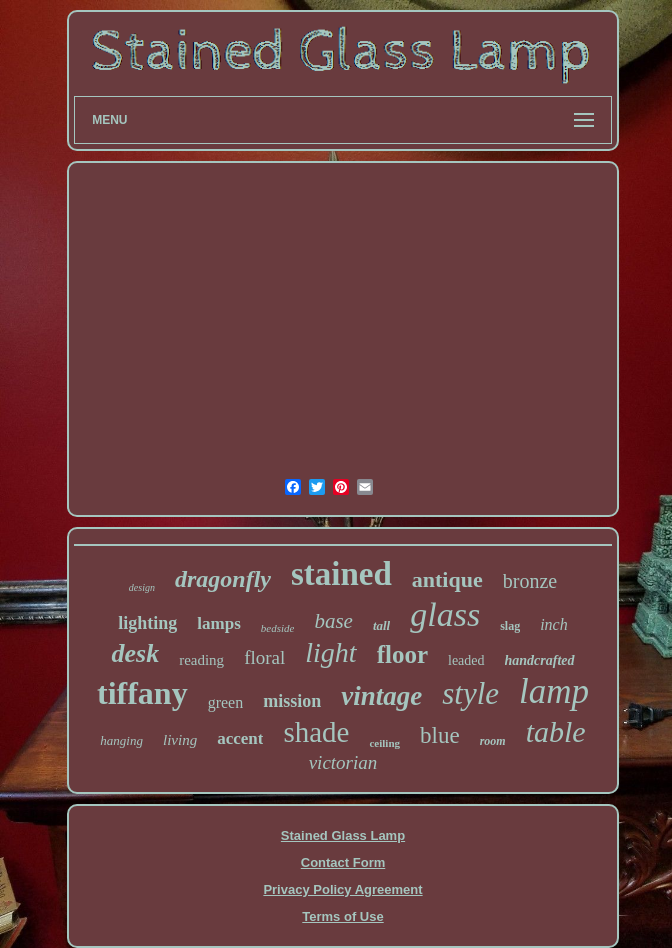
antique (447, 579)
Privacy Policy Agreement (342, 889)
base (333, 621)
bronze (530, 581)
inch (554, 624)
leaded (466, 660)
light (330, 652)
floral (264, 657)
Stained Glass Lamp (343, 835)
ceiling (384, 743)
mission (292, 701)
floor (402, 654)
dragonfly (223, 579)
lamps (218, 623)
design (142, 587)
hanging (121, 740)
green (226, 702)
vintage (381, 696)
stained (341, 574)
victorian (343, 762)
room (493, 741)
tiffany (142, 693)
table (556, 731)
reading (201, 660)
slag (510, 626)
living (180, 740)
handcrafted (540, 660)
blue (440, 735)
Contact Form (343, 862)
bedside (278, 628)
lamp (554, 691)
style (470, 693)
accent (240, 738)
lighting (147, 623)
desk (135, 653)
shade (316, 732)
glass (445, 614)
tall (381, 625)
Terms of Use (342, 916)
